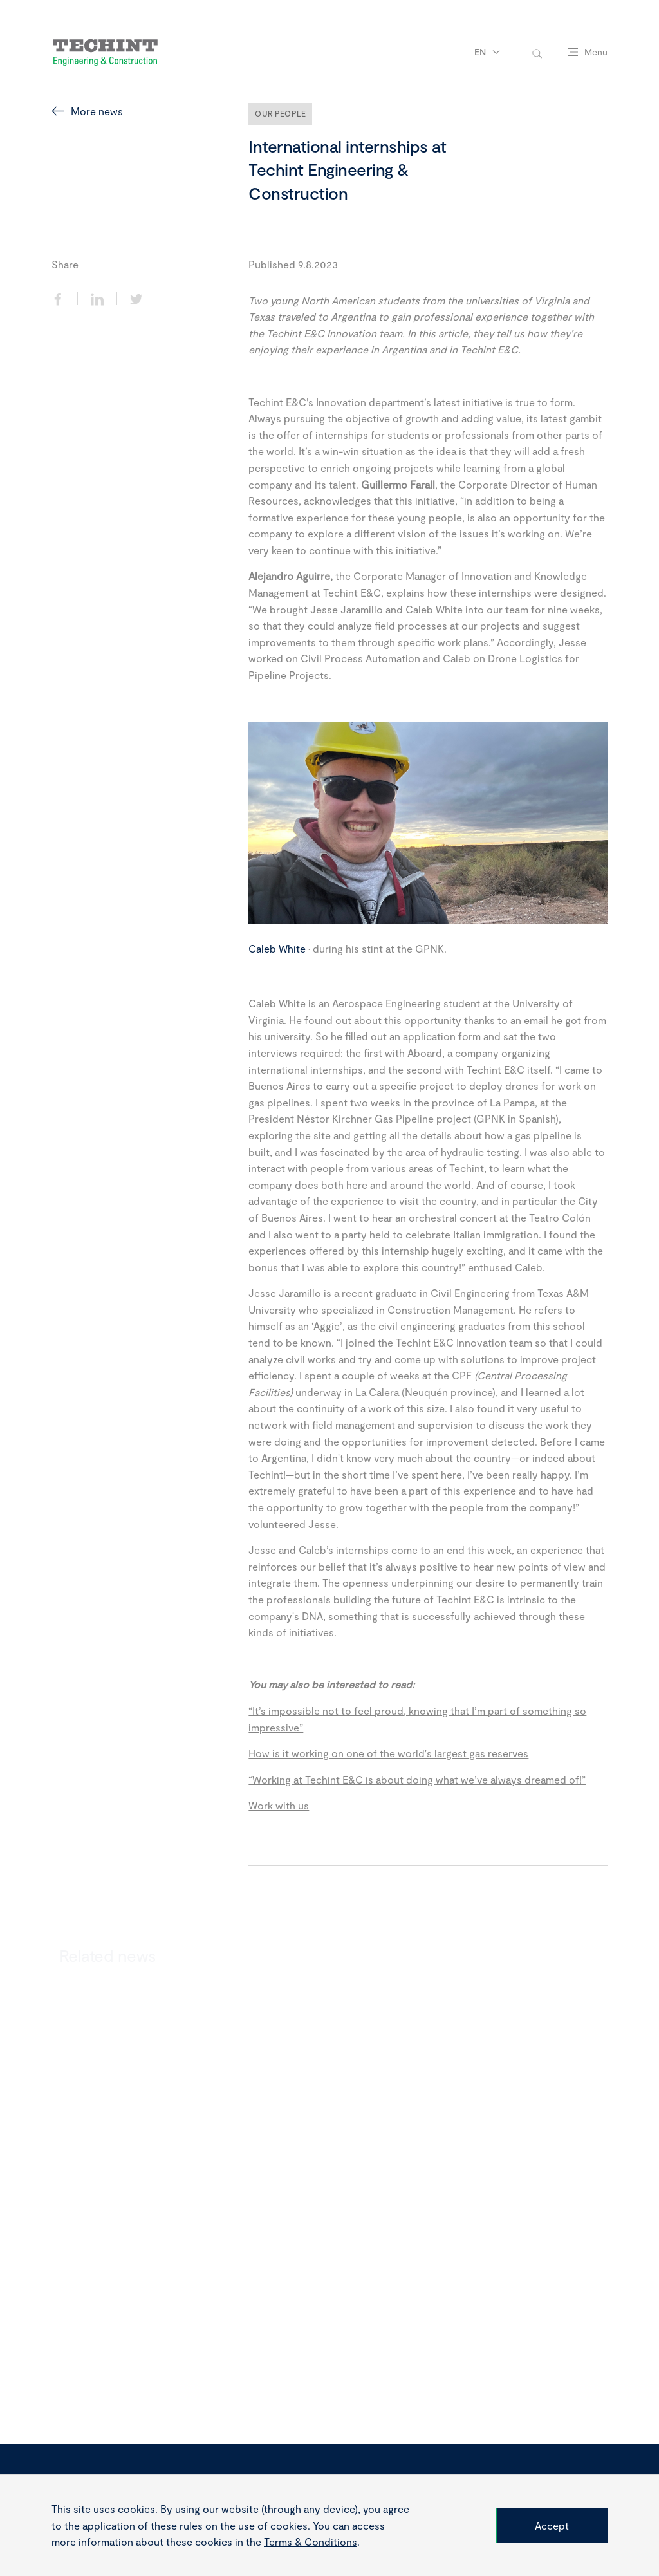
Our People (280, 113)
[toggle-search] (537, 52)
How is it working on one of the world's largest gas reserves (388, 1753)
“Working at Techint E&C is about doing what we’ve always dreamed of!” (417, 1779)
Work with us (278, 1805)
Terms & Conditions (310, 2541)
